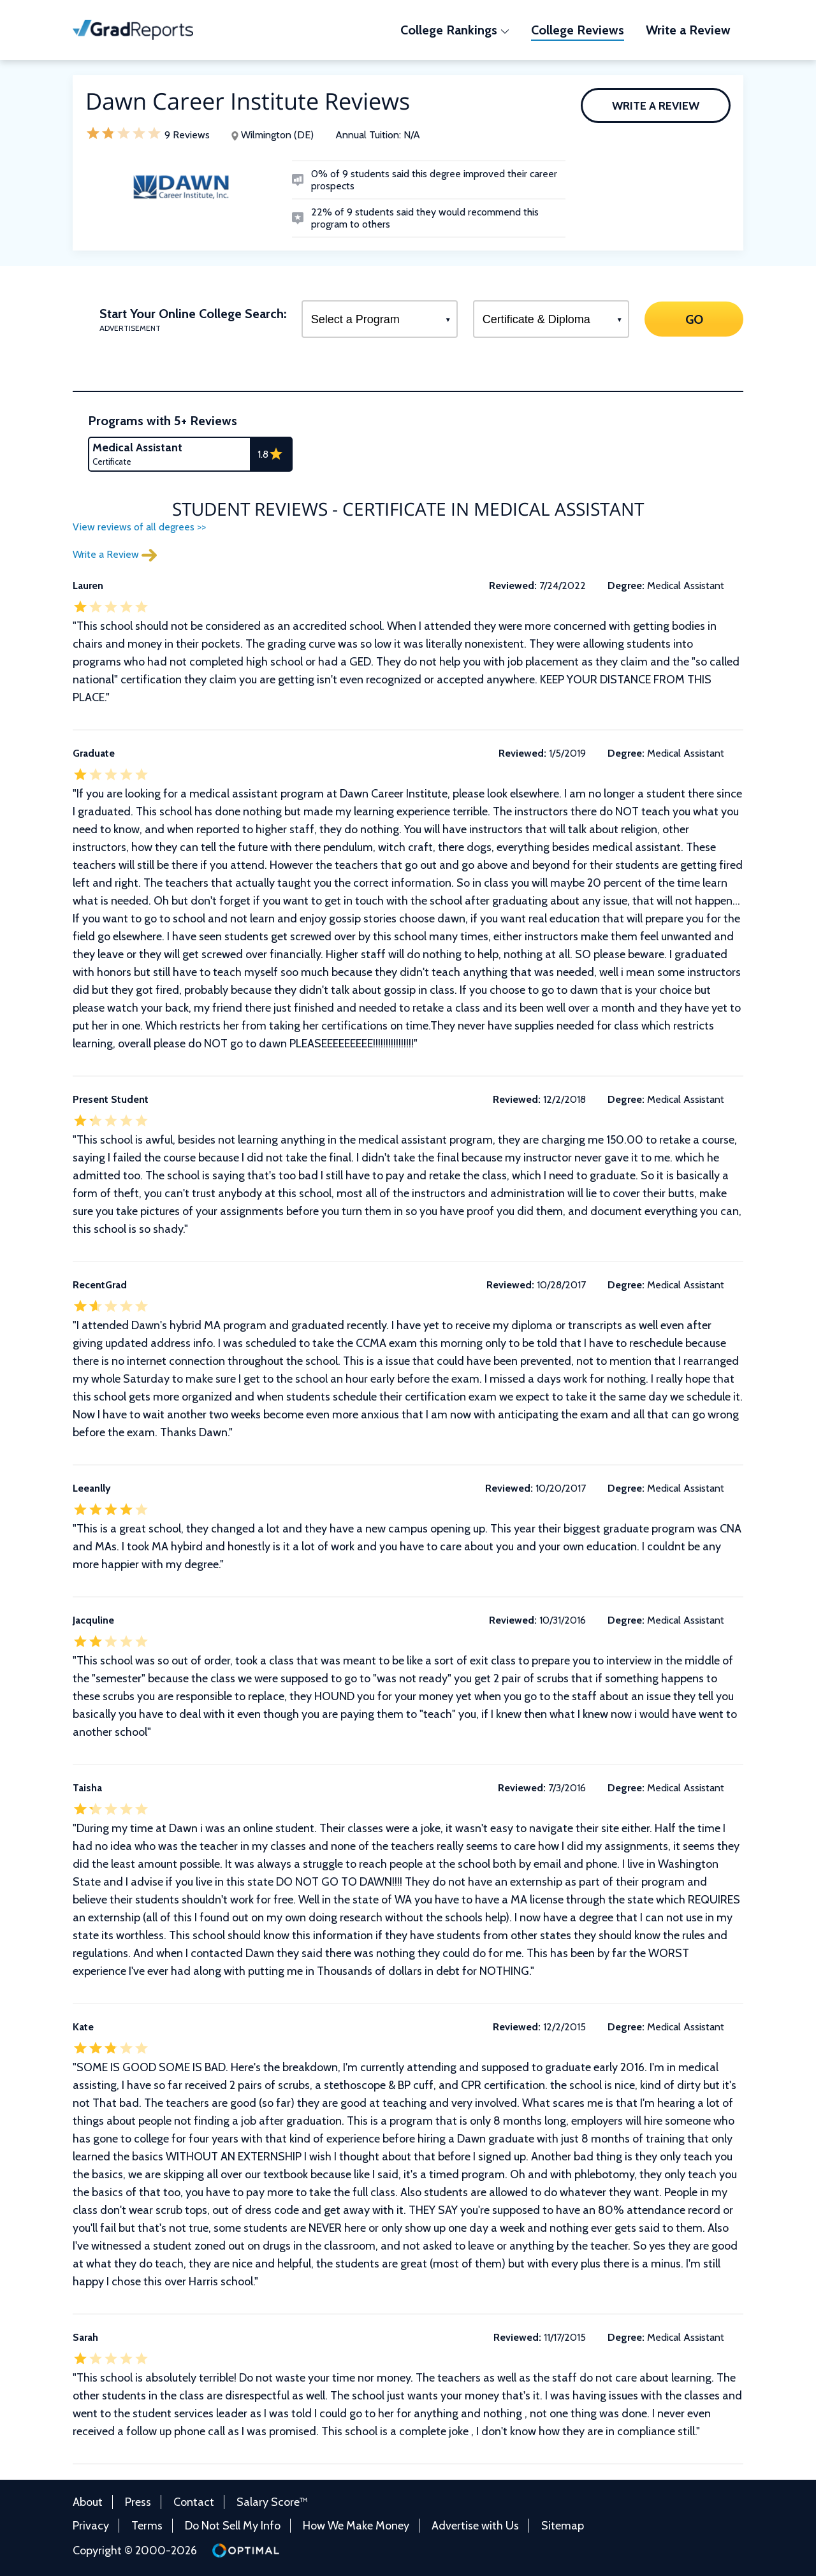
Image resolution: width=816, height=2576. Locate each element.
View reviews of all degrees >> (139, 527)
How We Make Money (356, 2526)
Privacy (91, 2526)
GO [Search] (694, 318)
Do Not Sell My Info (232, 2526)
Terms (147, 2526)
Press (138, 2502)
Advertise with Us (475, 2526)
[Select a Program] (380, 319)
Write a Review (655, 106)
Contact (193, 2502)
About (88, 2502)
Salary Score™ (272, 2502)
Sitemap (562, 2526)
